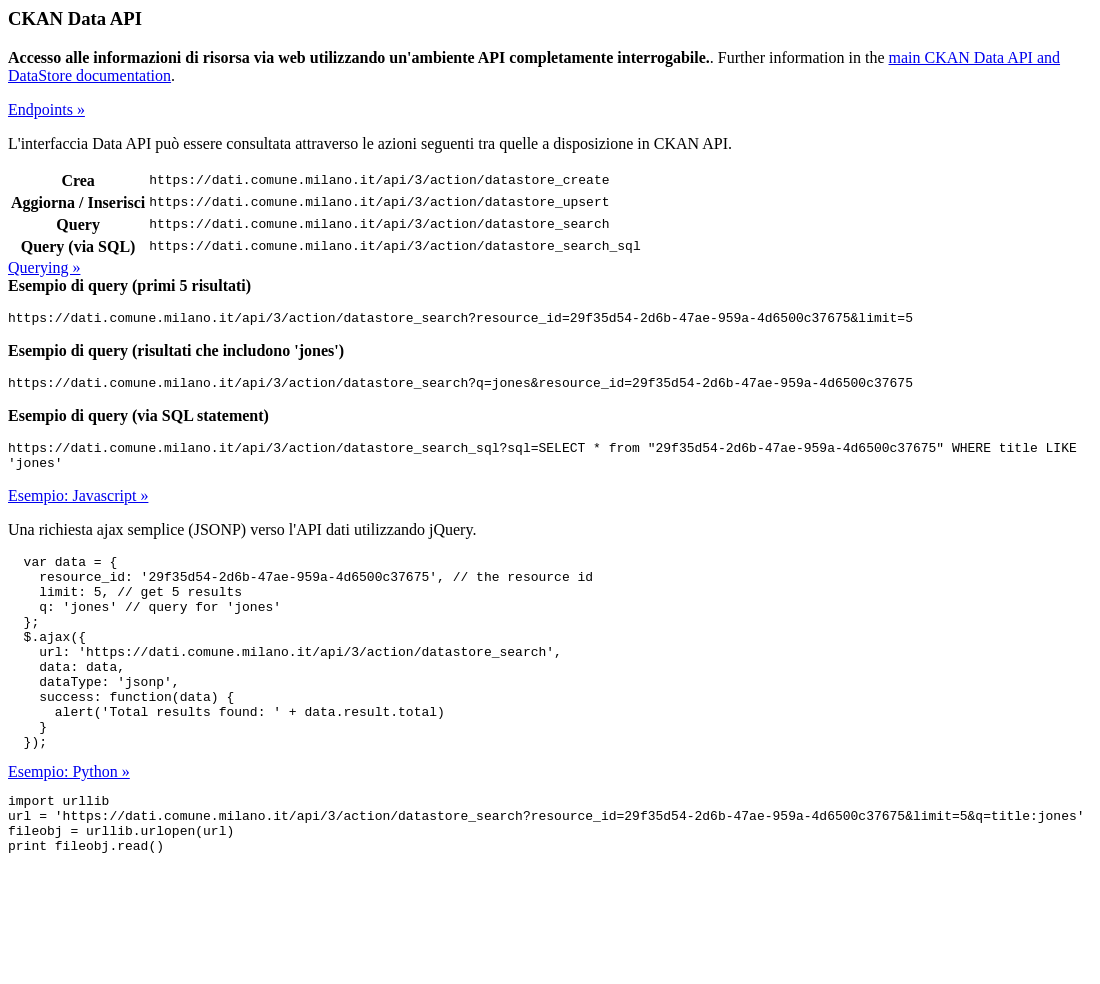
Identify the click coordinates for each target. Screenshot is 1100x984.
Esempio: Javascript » (78, 507)
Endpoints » (46, 109)
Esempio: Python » (69, 822)
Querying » (44, 267)
